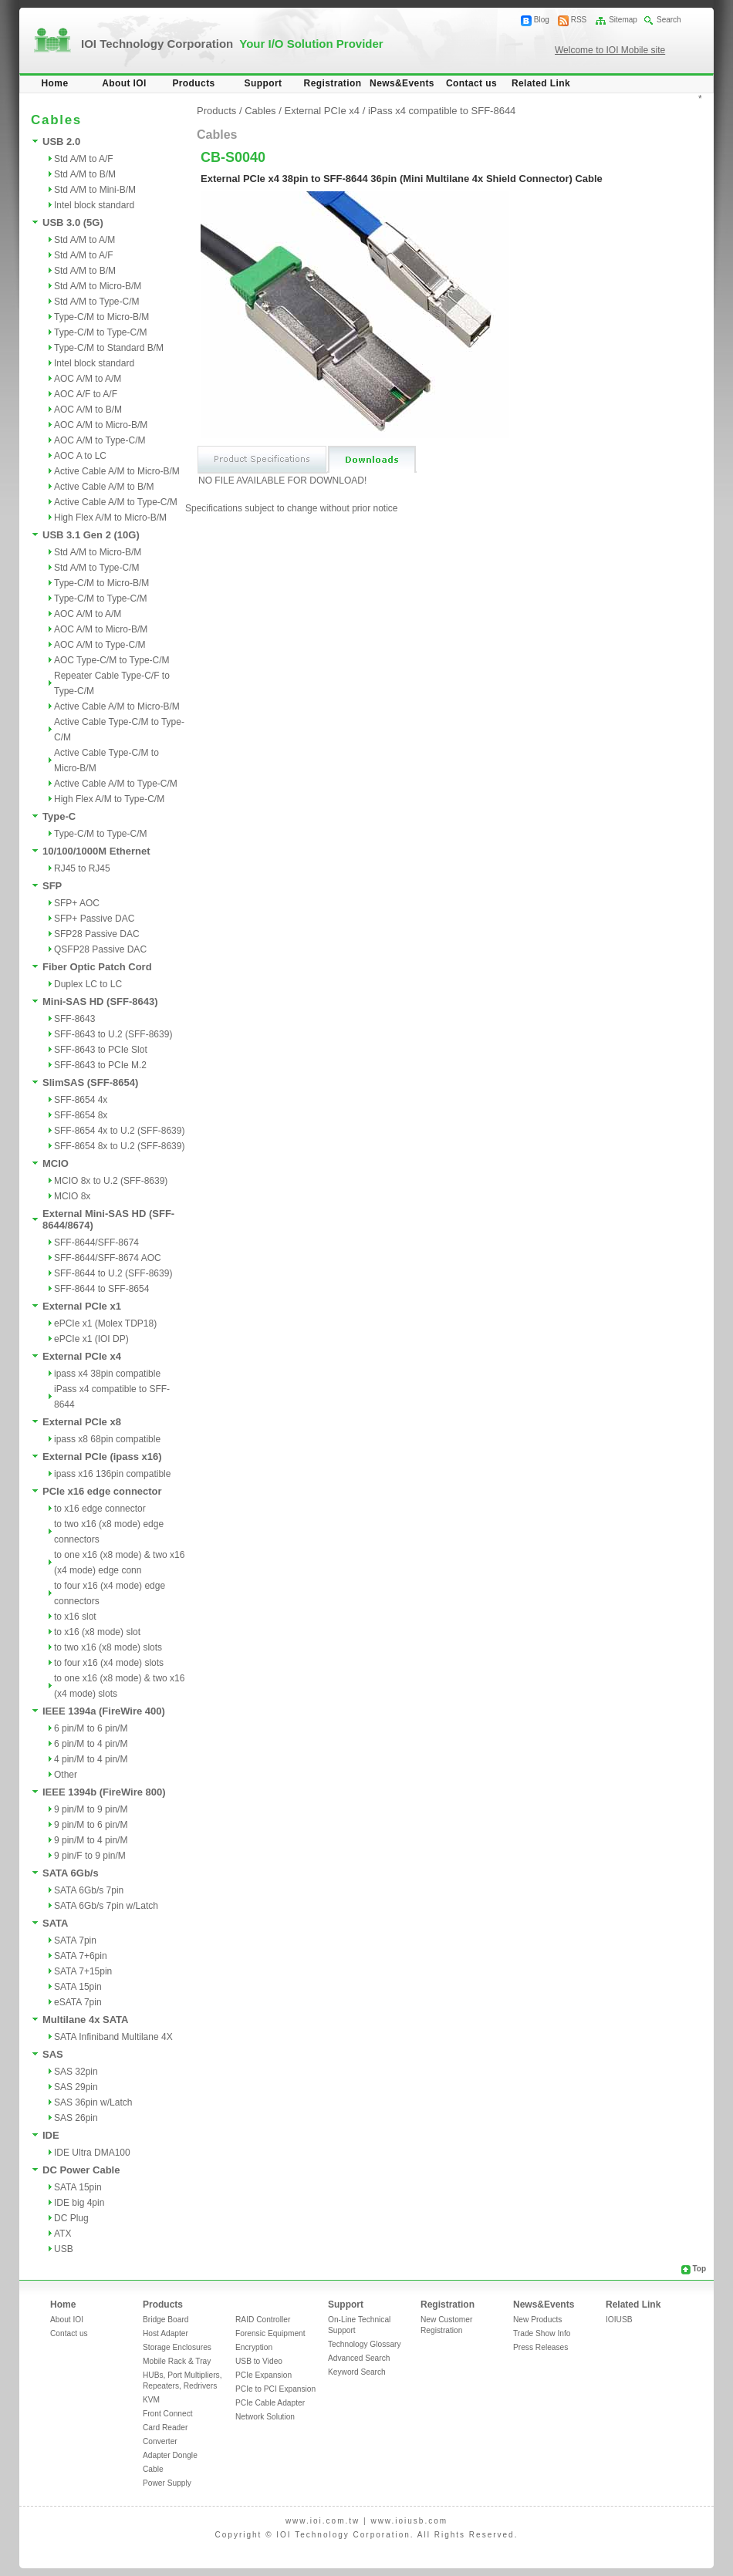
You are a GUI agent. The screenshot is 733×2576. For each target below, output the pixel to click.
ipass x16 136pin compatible (112, 1473)
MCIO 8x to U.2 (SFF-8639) (110, 1180)
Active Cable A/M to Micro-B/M (117, 471)
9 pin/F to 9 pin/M (90, 1855)
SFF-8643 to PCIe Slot (100, 1049)
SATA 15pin (78, 1986)
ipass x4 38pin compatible (107, 1373)
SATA (55, 1923)
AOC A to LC (80, 455)
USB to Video (258, 2361)
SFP (52, 886)
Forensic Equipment (270, 2333)
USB (63, 2249)
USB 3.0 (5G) (72, 222)
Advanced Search (359, 2358)
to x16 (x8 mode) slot (97, 1632)
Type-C (59, 816)
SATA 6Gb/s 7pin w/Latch (106, 1905)
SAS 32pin (76, 2071)
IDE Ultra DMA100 (92, 2152)
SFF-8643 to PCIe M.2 (100, 1065)
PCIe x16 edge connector (102, 1491)
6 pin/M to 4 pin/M (90, 1743)
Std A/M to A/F (83, 158)
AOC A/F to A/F (85, 394)
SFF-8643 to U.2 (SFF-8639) (113, 1034)
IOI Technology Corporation (232, 43)
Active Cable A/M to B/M (104, 486)
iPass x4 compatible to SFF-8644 (441, 110)
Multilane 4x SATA (85, 2019)
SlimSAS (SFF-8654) (90, 1082)
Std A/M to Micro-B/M (97, 286)
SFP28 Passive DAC (97, 934)
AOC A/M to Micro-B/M (100, 425)
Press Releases (540, 2347)
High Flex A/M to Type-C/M (109, 799)
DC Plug (71, 2218)
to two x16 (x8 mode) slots (108, 1647)
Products (193, 83)
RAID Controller (262, 2319)
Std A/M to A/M (84, 239)
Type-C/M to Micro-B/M (101, 317)
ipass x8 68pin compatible (107, 1439)
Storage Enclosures (177, 2347)
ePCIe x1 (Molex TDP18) (105, 1323)
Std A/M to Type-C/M (96, 301)
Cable (153, 2469)
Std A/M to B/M (85, 174)
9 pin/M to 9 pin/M (90, 1809)
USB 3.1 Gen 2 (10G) (91, 535)
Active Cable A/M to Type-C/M (115, 502)
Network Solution (265, 2416)
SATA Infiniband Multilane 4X (113, 2036)
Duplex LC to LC (88, 984)
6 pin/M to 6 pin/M (90, 1728)
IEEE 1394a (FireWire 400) (103, 1711)
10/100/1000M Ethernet (96, 851)
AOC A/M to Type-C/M (99, 440)
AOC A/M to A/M (87, 378)
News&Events (402, 83)
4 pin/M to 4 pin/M (90, 1759)
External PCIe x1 (81, 1306)
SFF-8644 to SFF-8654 (101, 1288)
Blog (541, 19)
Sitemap (623, 19)
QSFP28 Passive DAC (100, 949)
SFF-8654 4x (80, 1099)
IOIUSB (619, 2319)
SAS (52, 2054)
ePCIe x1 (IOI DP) (91, 1339)
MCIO (55, 1163)
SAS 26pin (76, 2117)
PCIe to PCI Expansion (275, 2389)
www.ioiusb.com (409, 2521)
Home (55, 83)
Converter (160, 2441)
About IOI (124, 83)
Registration (333, 83)
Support (263, 83)
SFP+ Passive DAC (94, 918)
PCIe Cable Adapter (270, 2403)
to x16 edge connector (100, 1508)
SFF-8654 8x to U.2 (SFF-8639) (119, 1146)
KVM (151, 2400)
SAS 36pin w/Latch (93, 2102)
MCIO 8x (72, 1196)
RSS (579, 19)
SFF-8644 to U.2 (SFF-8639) (113, 1273)
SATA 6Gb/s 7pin (88, 1890)
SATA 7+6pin (80, 1956)
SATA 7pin (75, 1940)
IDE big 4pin (79, 2202)
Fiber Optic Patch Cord (97, 967)
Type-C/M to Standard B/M (109, 347)
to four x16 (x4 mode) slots (109, 1662)
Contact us (471, 83)
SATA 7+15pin (83, 1971)
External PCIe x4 (81, 1356)
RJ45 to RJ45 (82, 868)
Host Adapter (165, 2333)
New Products (537, 2319)
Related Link (541, 83)
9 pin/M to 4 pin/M (90, 1840)
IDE (50, 2135)
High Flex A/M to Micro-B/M (110, 517)
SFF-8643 (74, 1018)
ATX (62, 2233)
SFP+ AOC (77, 903)
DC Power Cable (81, 2170)
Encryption (253, 2347)
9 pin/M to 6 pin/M (90, 1824)
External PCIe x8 (81, 1422)
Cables (260, 110)
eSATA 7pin (78, 2002)
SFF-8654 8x (80, 1115)
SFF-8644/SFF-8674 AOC (107, 1258)
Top (699, 2268)
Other (65, 1774)
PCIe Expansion (263, 2375)
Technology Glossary (364, 2344)
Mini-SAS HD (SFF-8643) (100, 1001)
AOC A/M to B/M (88, 409)
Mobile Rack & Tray (177, 2361)
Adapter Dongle (170, 2455)
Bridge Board (165, 2319)
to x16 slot (75, 1616)
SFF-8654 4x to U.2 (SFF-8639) (119, 1130)
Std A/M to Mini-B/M (95, 189)
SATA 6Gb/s (70, 1873)
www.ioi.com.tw (322, 2521)
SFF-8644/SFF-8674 (96, 1242)
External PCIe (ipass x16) (102, 1456)
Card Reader (165, 2427)
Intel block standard (94, 205)
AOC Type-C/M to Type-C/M (112, 660)
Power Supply (167, 2483)
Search (669, 19)
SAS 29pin (76, 2087)
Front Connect (168, 2413)
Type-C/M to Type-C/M (100, 332)
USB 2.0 (61, 141)
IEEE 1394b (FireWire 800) (104, 1792)
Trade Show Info (541, 2333)
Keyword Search (357, 2372)
